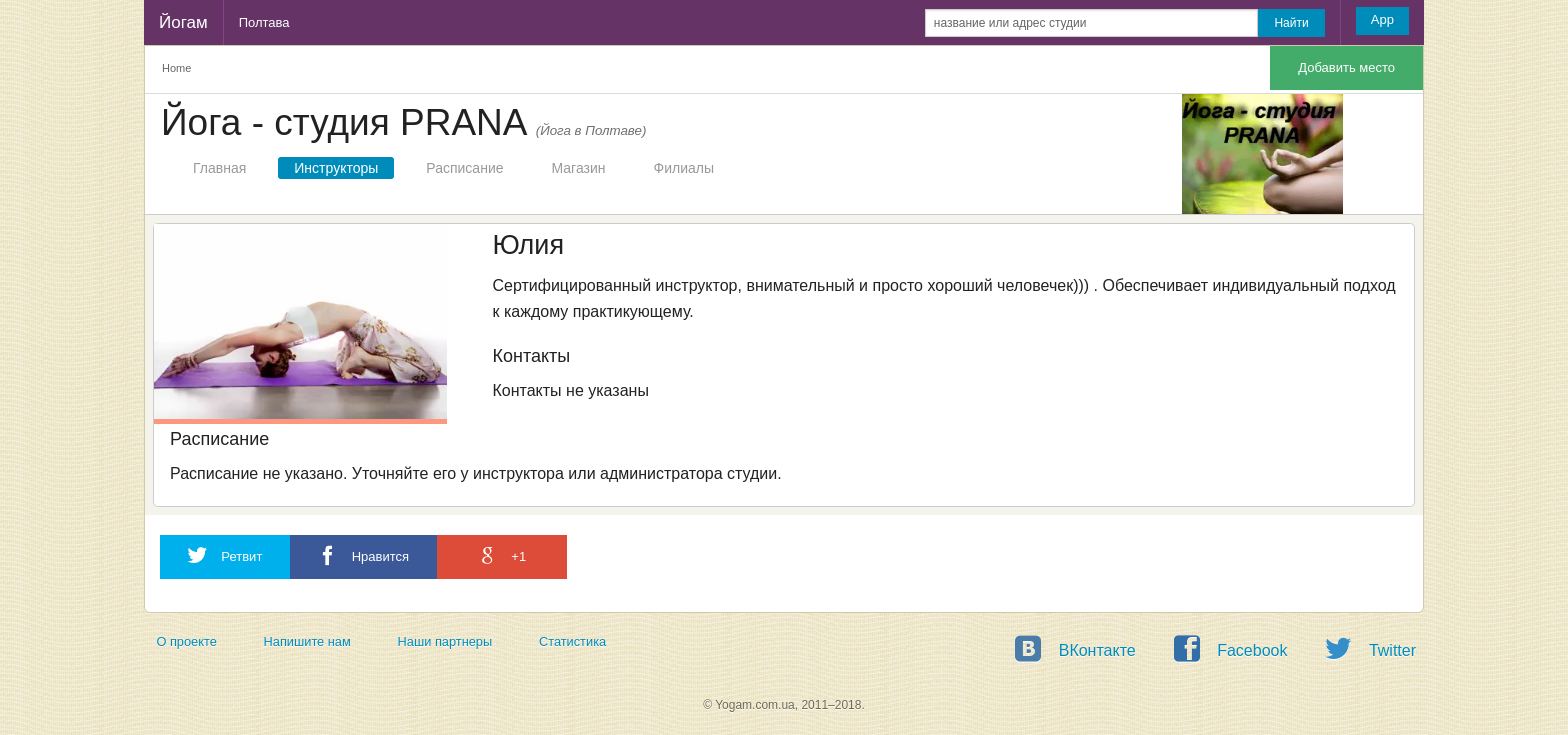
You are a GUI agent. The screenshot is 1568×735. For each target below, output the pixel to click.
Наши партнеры (445, 641)
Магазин (579, 168)
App (1382, 19)
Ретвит (225, 555)
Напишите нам (307, 641)
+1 (502, 555)
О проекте (186, 641)
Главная (219, 168)
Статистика (572, 641)
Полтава (264, 22)
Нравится (363, 555)
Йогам (183, 22)
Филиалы (684, 168)
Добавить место (1346, 67)
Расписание (464, 168)
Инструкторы (336, 168)
